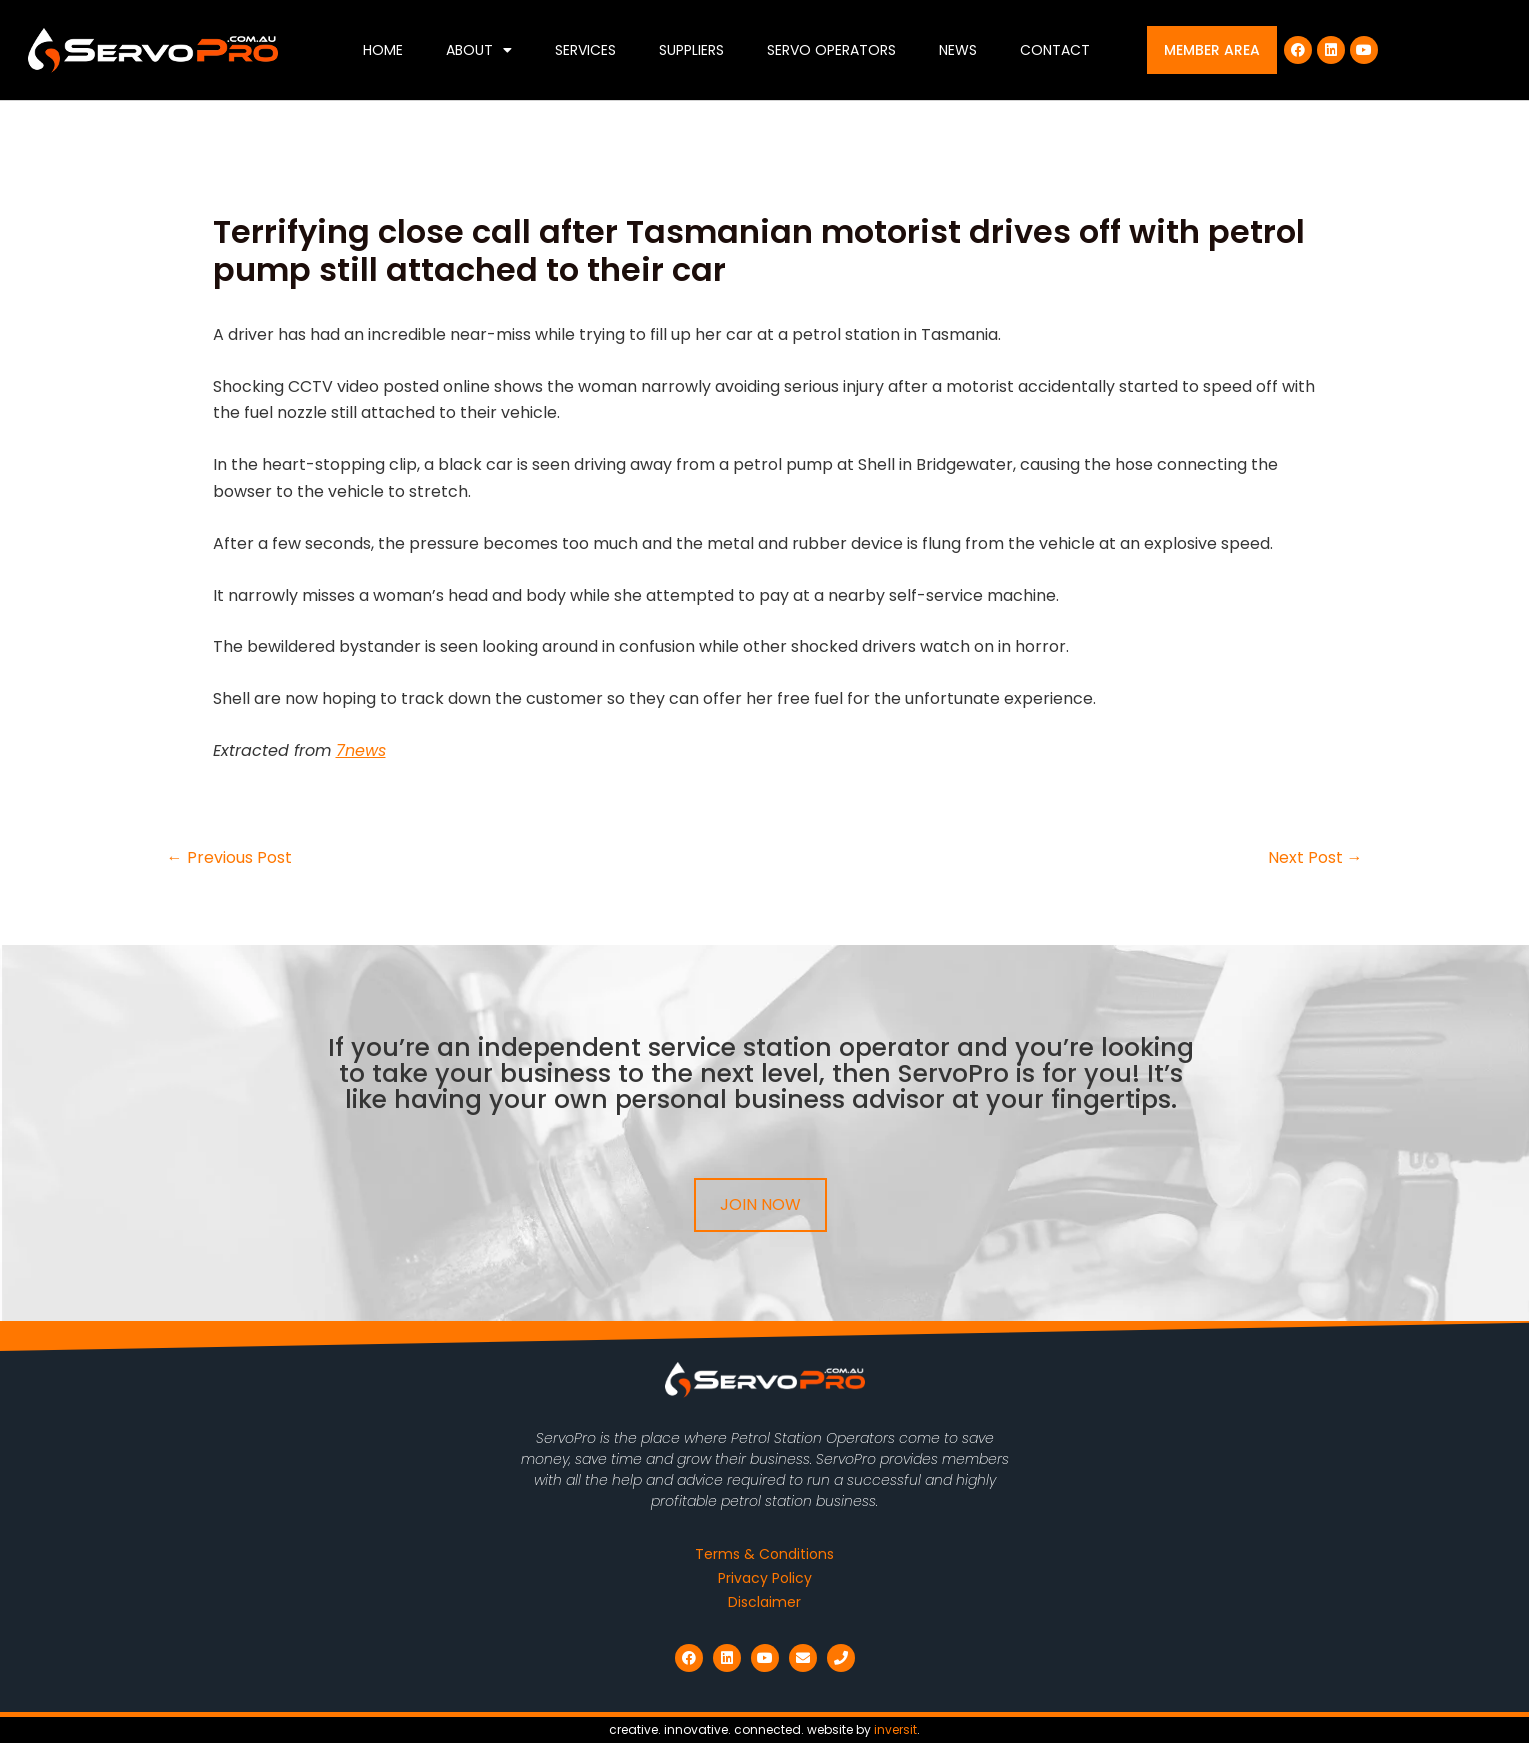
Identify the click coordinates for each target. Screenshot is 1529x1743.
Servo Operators (831, 50)
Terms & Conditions (764, 1554)
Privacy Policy (765, 1578)
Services (585, 50)
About (479, 50)
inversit (895, 1729)
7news (361, 750)
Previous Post (229, 858)
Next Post (1315, 858)
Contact (1055, 50)
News (958, 50)
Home (383, 50)
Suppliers (691, 50)
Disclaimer (764, 1602)
